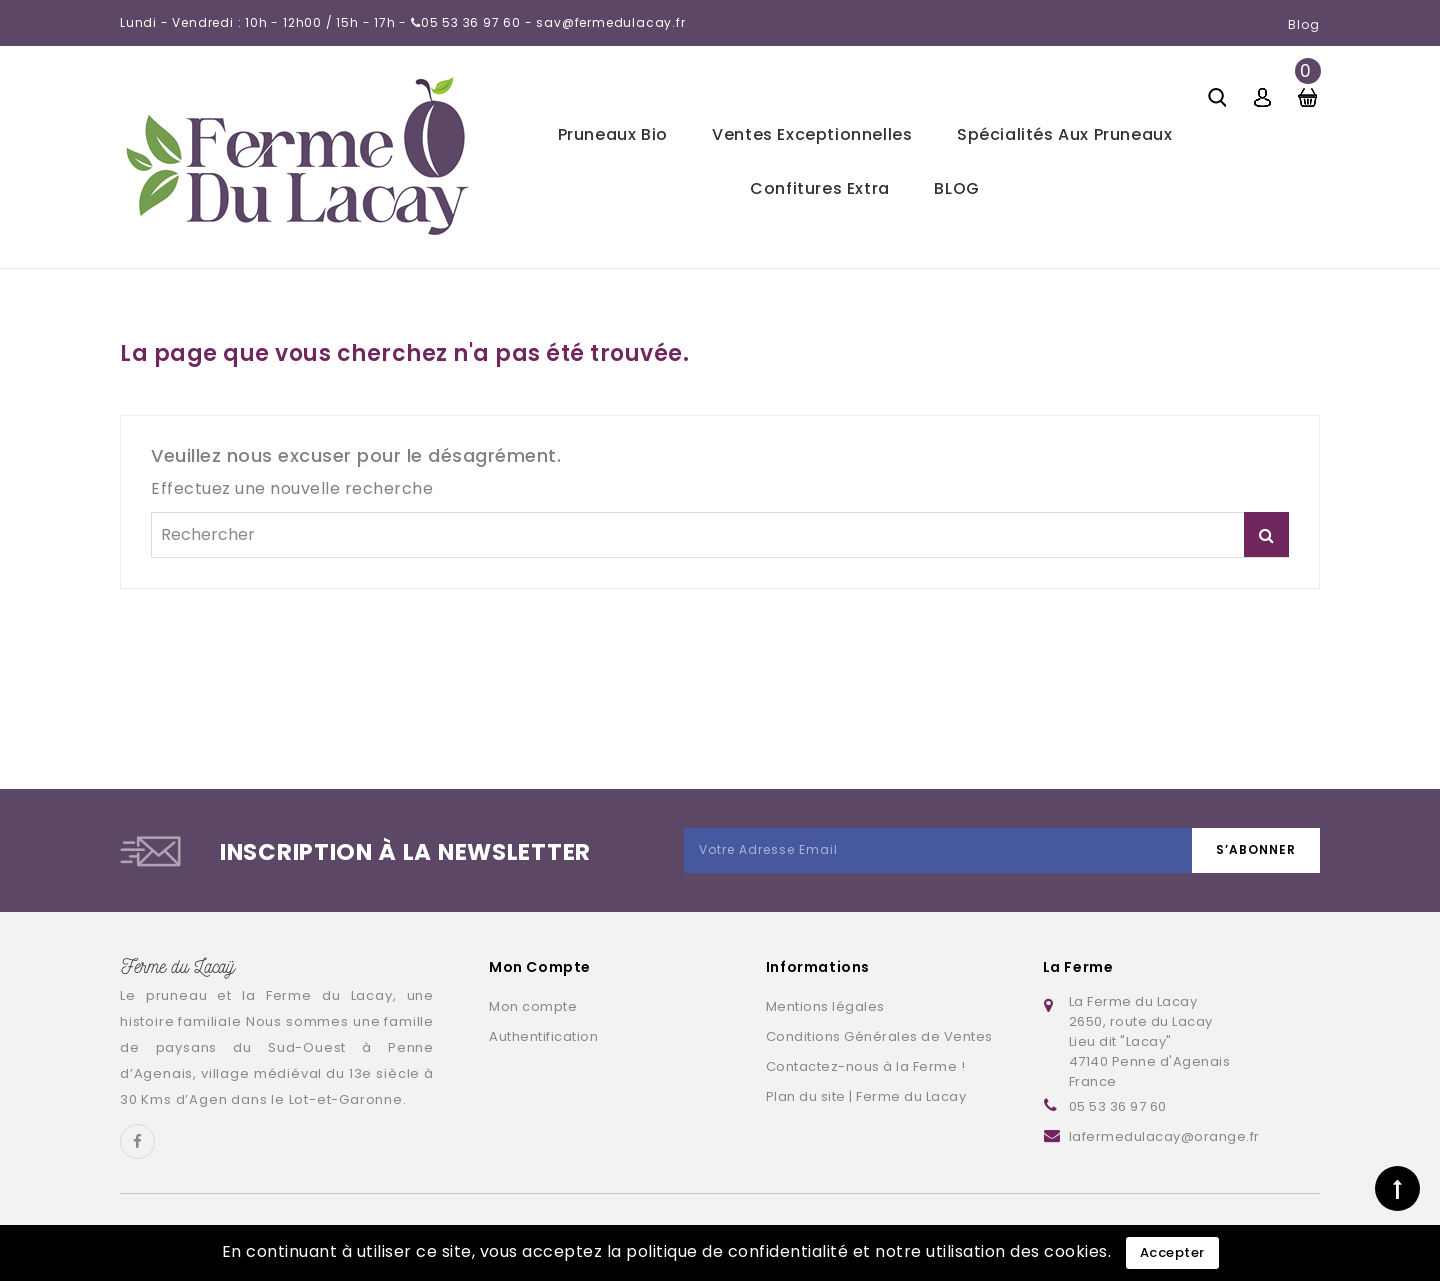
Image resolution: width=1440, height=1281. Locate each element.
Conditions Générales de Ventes (879, 1036)
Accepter (1172, 1252)
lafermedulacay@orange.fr (1164, 1136)
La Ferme (1078, 967)
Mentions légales (825, 1006)
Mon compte (533, 1006)
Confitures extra (820, 188)
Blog (1304, 24)
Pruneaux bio (613, 134)
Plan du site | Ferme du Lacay (866, 1096)
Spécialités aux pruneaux (1064, 134)
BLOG (956, 188)
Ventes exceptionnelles (812, 134)
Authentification (543, 1036)
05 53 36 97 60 (1118, 1106)
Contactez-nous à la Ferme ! (866, 1066)
